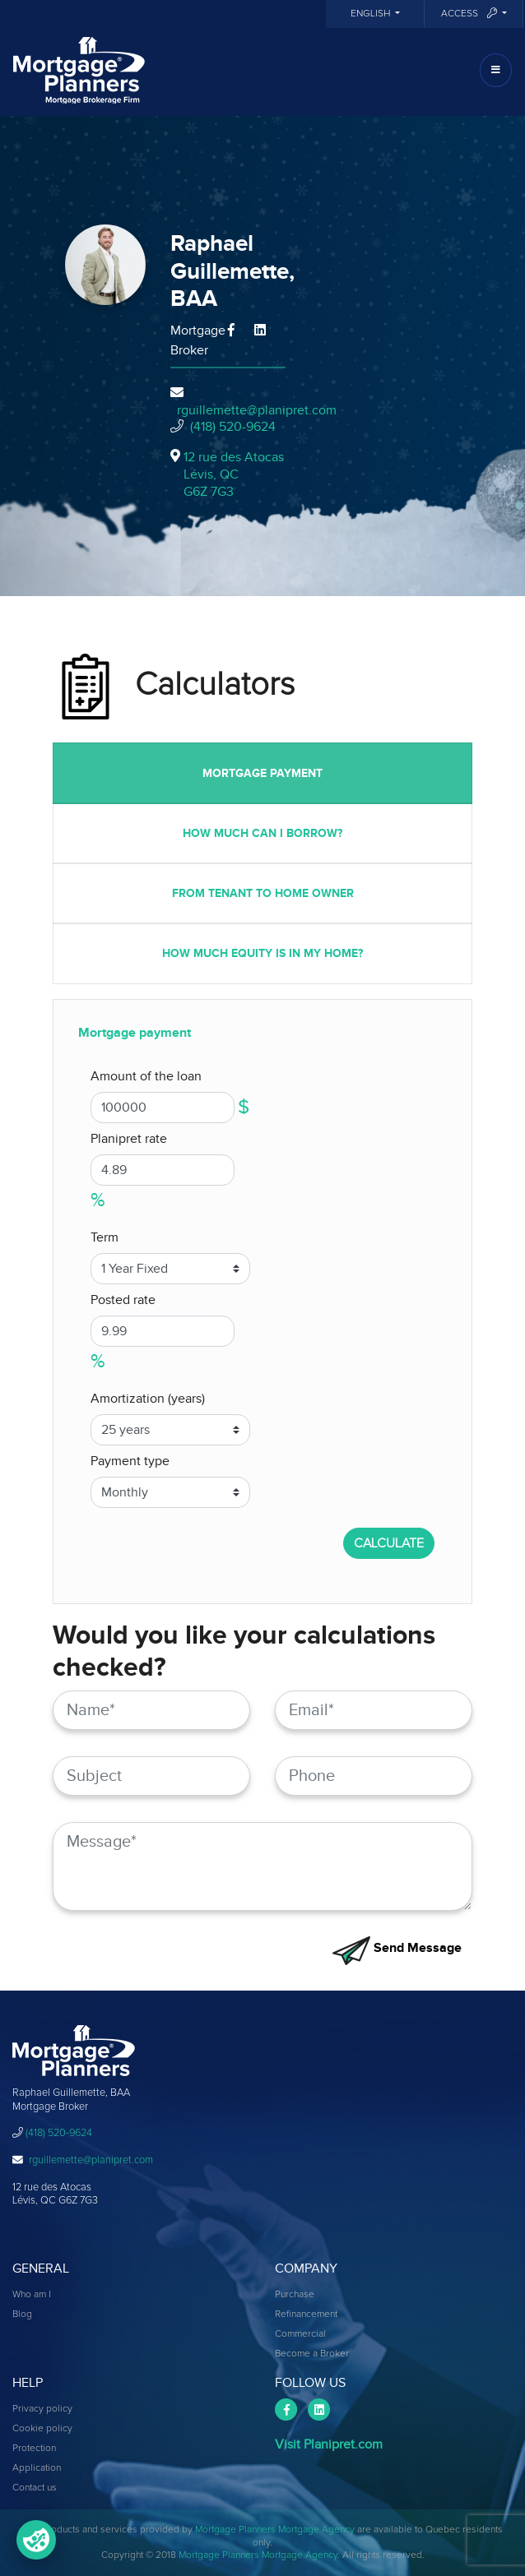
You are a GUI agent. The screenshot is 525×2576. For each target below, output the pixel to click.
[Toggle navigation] (496, 70)
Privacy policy (42, 2409)
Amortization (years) (148, 1398)
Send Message (397, 1948)
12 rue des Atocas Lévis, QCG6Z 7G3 (234, 474)
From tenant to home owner (263, 893)
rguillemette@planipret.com (257, 410)
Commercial (300, 2334)
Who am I (31, 2295)
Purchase (294, 2295)
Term (104, 1237)
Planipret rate (129, 1139)
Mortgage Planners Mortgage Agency (275, 2530)
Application (36, 2468)
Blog (22, 2314)
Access (470, 13)
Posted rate (123, 1300)
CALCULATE (389, 1543)
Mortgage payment (262, 773)
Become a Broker (312, 2354)
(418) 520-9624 (233, 427)
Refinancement (306, 2314)
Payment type (130, 1461)
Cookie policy (42, 2429)
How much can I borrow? (262, 833)
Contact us (34, 2488)
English (372, 14)
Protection (34, 2448)
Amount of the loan (146, 1076)
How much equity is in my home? (262, 953)
